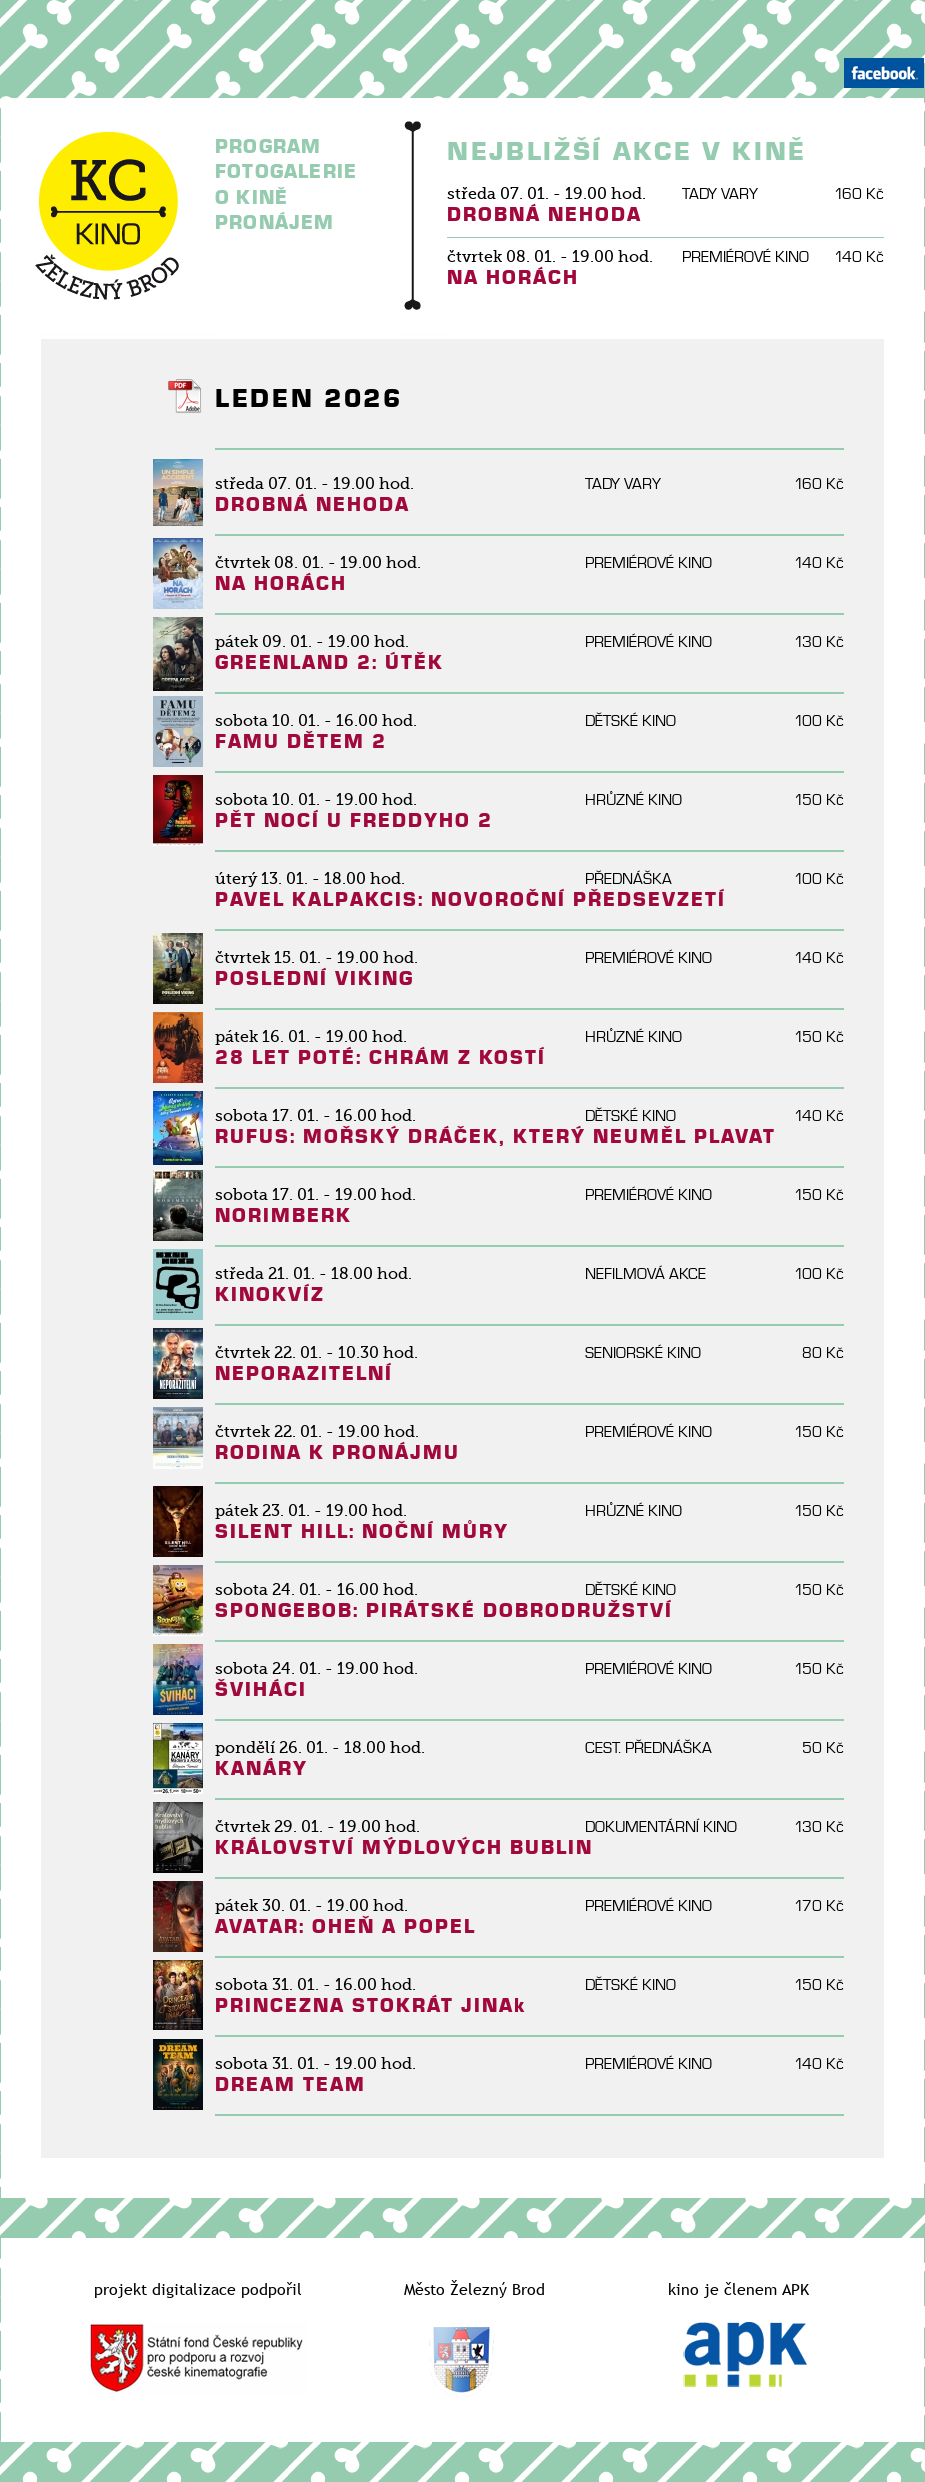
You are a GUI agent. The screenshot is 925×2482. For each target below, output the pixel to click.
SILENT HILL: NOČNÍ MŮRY (362, 1531)
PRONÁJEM (275, 222)
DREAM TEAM (290, 2084)
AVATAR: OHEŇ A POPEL (345, 1926)
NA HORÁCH (513, 277)
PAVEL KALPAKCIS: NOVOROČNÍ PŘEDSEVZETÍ (470, 899)
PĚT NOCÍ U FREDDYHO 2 (354, 820)
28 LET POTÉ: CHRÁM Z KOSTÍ (380, 1057)
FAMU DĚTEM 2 (301, 741)
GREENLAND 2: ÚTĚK (329, 662)
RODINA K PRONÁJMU (337, 1452)
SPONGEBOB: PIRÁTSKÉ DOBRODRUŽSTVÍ (444, 1610)
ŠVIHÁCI (261, 1689)
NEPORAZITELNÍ (304, 1373)
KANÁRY (261, 1768)
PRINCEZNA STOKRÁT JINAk (371, 2005)
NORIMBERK (283, 1215)
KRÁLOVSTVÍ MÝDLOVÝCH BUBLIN (404, 1847)
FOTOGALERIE (286, 171)
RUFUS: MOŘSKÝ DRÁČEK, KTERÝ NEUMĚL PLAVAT (495, 1136)
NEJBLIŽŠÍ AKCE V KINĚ (627, 152)
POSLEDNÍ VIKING (314, 978)
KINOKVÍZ (270, 1294)
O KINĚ (251, 197)
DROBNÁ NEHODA (544, 214)
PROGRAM (268, 146)
